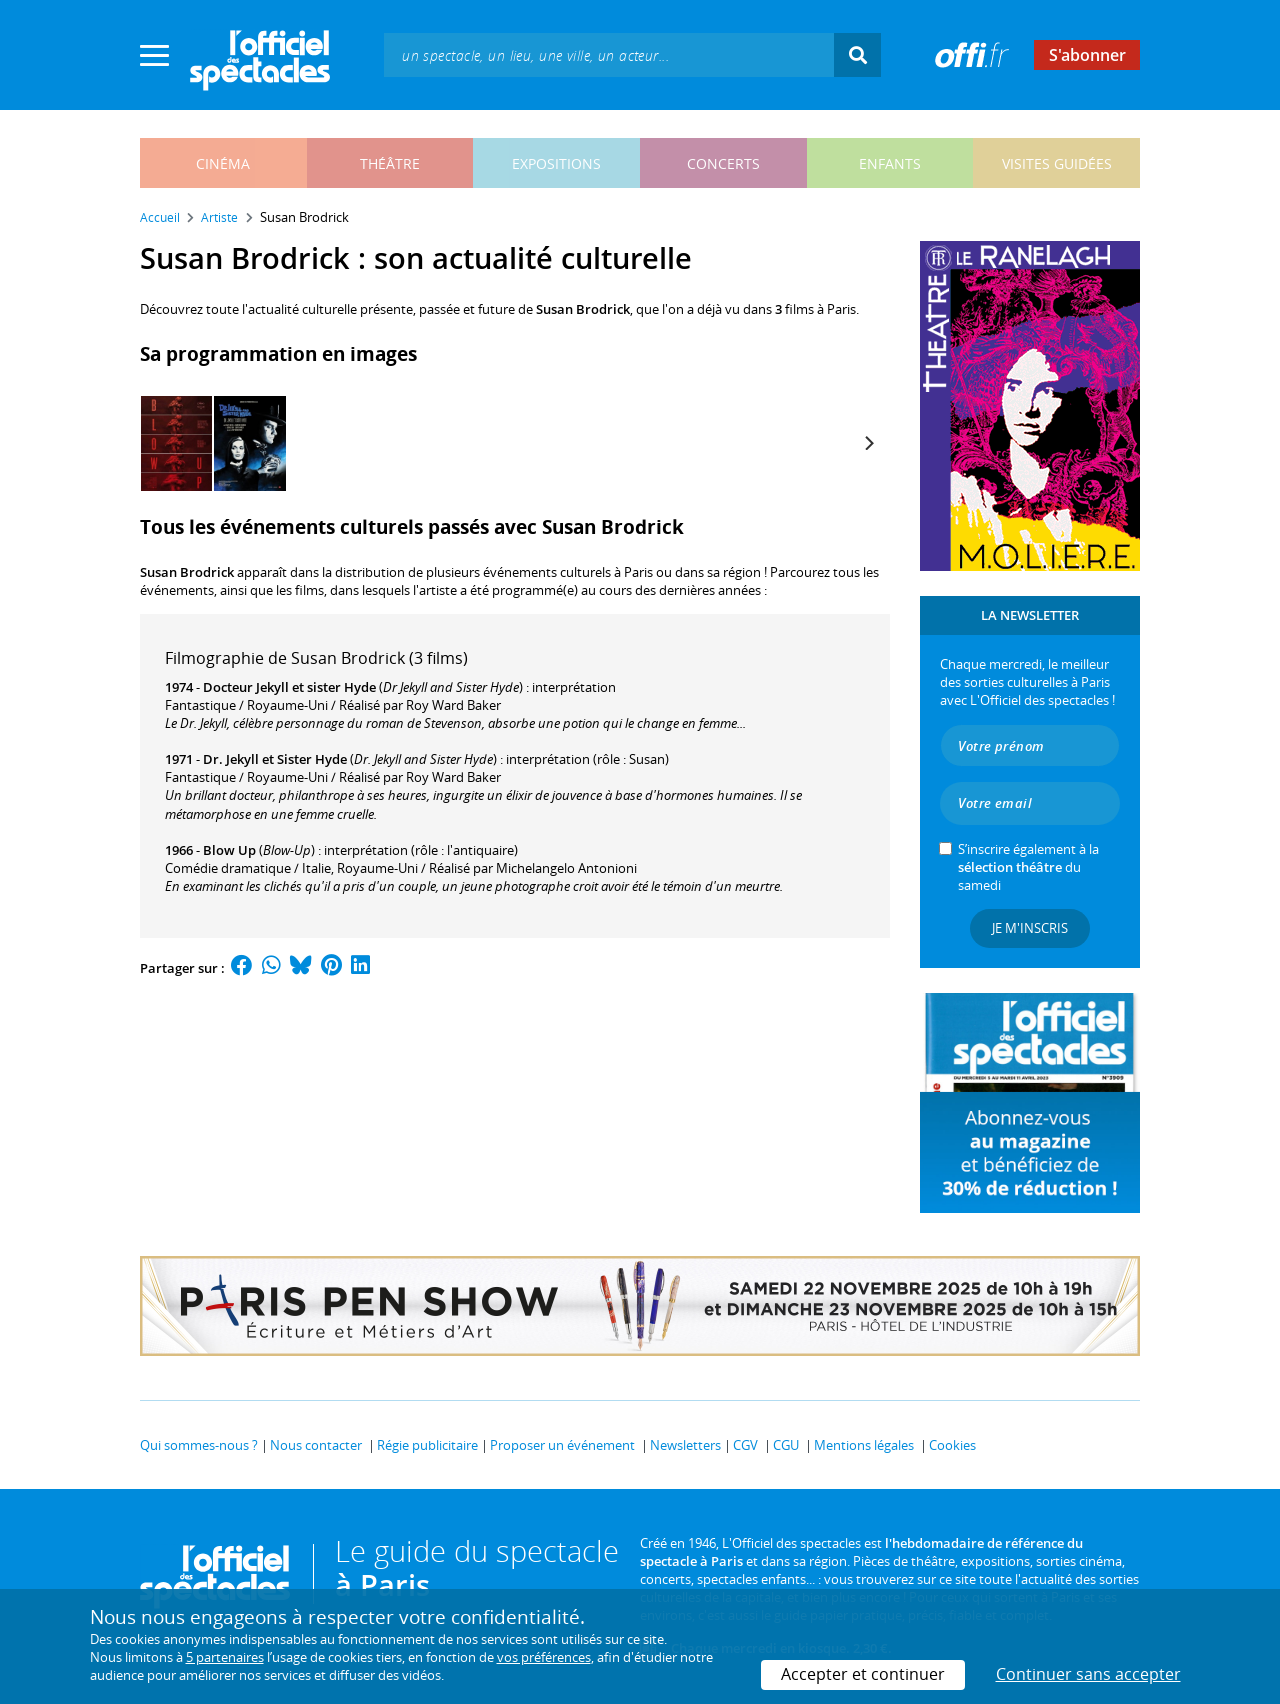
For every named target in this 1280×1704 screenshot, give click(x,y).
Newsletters (685, 1445)
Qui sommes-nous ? (199, 1445)
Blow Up (229, 850)
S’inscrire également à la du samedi (1028, 867)
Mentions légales (864, 1445)
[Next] (868, 443)
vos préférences (544, 1657)
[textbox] (609, 54)
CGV (745, 1445)
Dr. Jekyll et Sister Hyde (275, 759)
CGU (786, 1445)
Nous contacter (316, 1445)
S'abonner (1087, 55)
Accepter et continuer (863, 1674)
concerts (723, 163)
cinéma (223, 163)
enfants (890, 163)
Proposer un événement (562, 1445)
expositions (556, 163)
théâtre (390, 163)
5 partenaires (225, 1657)
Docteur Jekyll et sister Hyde (289, 687)
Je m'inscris (1030, 928)
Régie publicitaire (427, 1445)
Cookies (952, 1445)
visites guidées (1057, 163)
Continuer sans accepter (1088, 1674)
